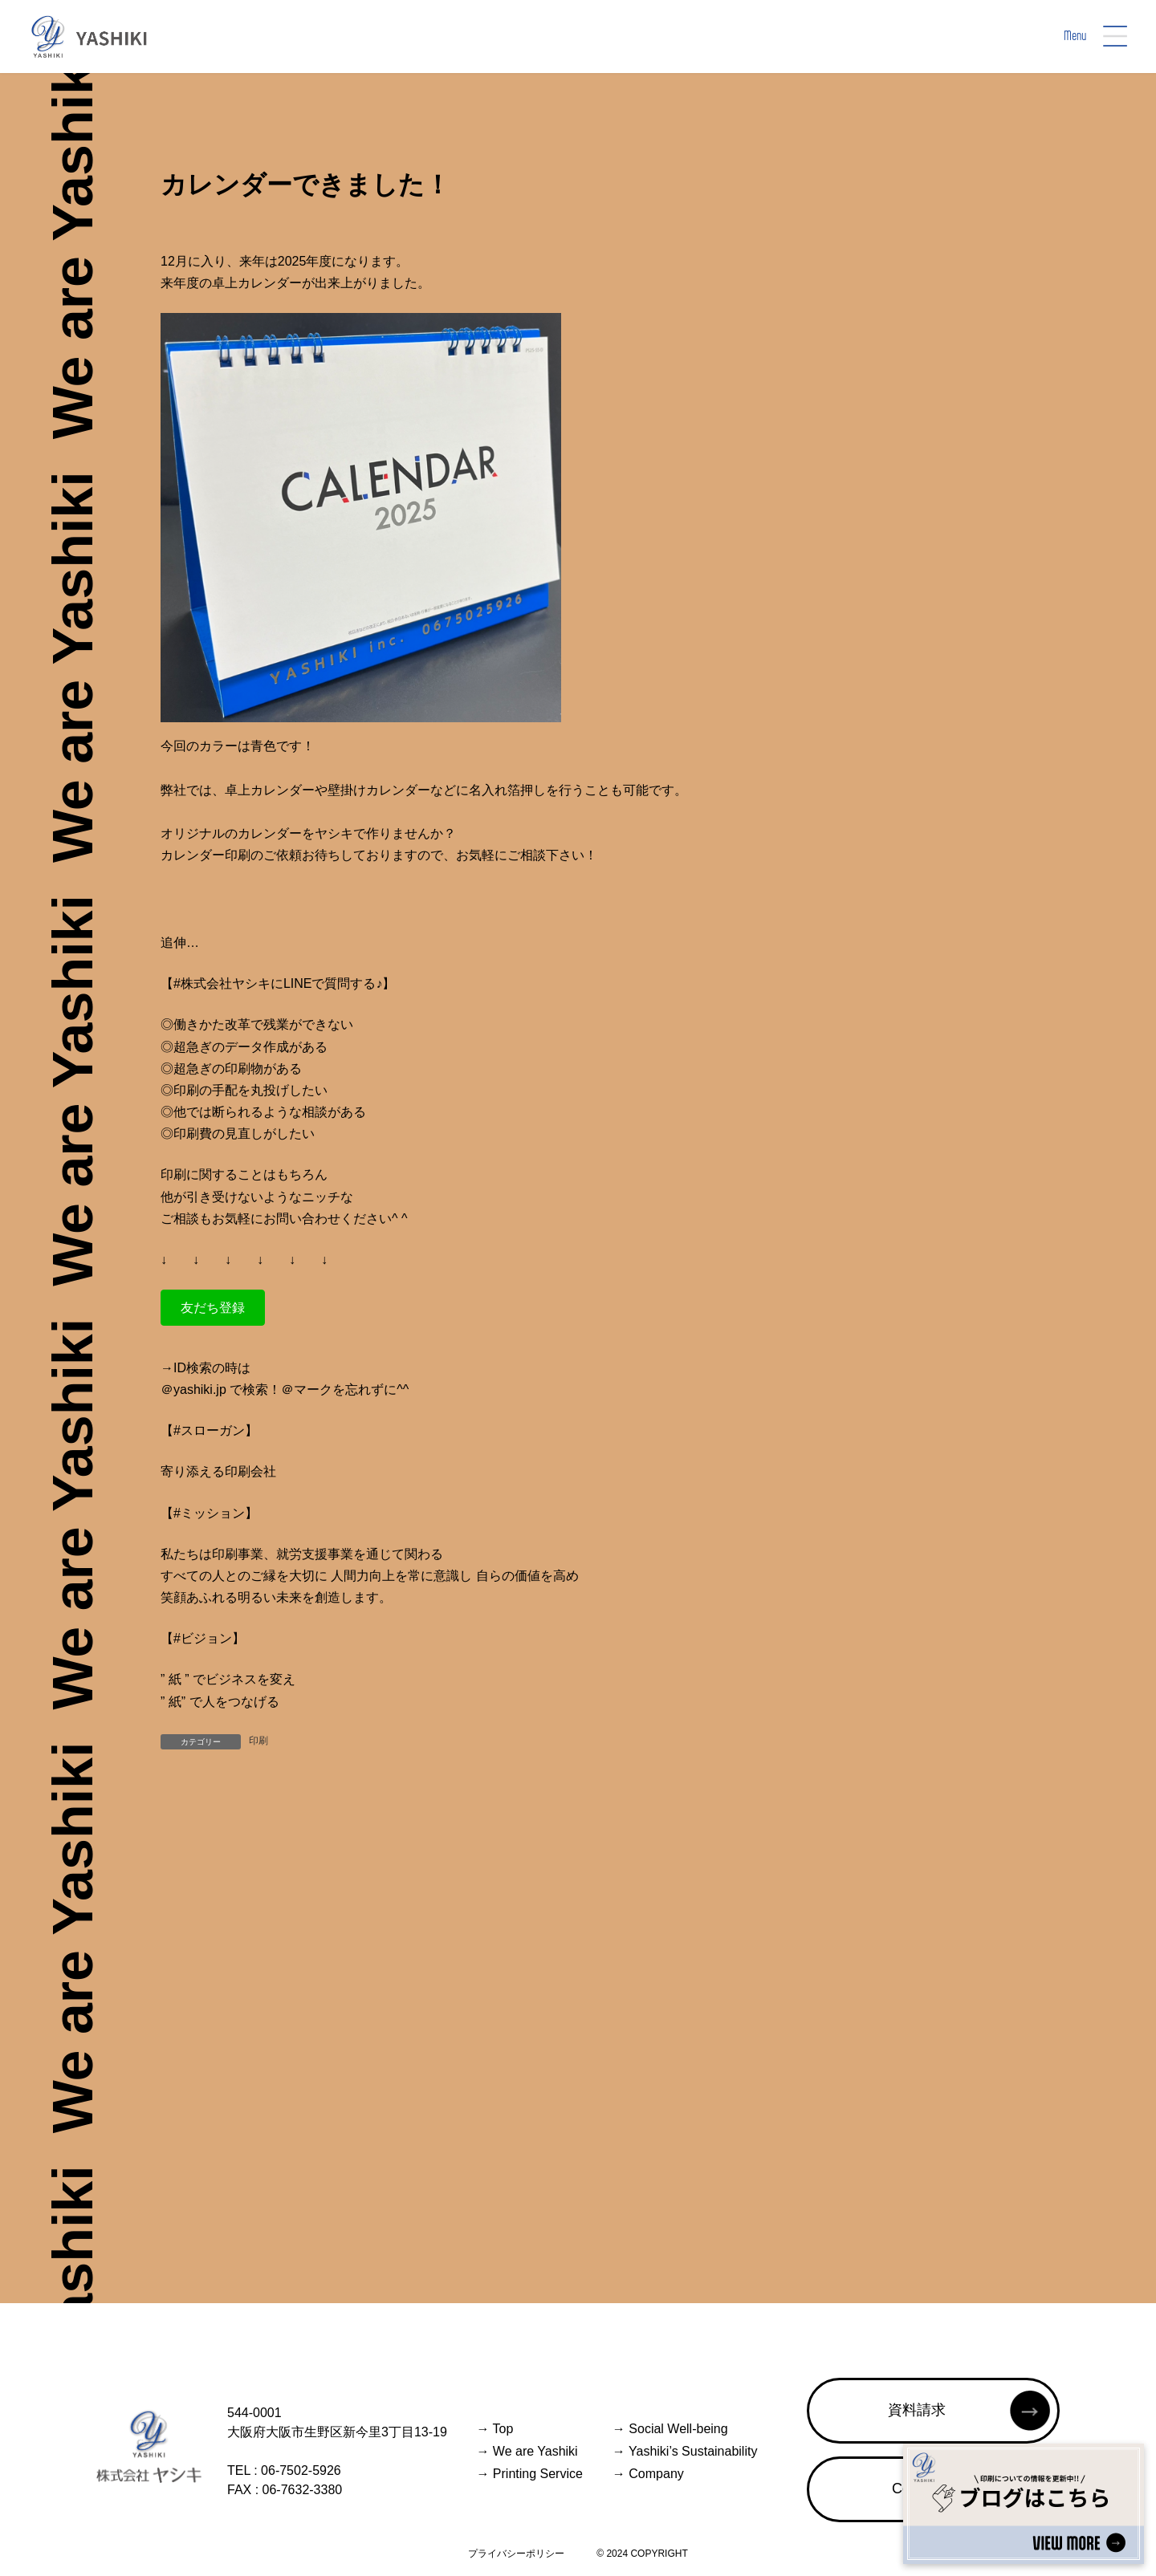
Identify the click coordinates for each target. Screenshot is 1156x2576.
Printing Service (529, 2474)
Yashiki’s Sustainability (685, 2451)
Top (494, 2429)
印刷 (258, 1740)
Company (648, 2474)
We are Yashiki (526, 2451)
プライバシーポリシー (516, 2553)
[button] (213, 1308)
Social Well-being (670, 2429)
